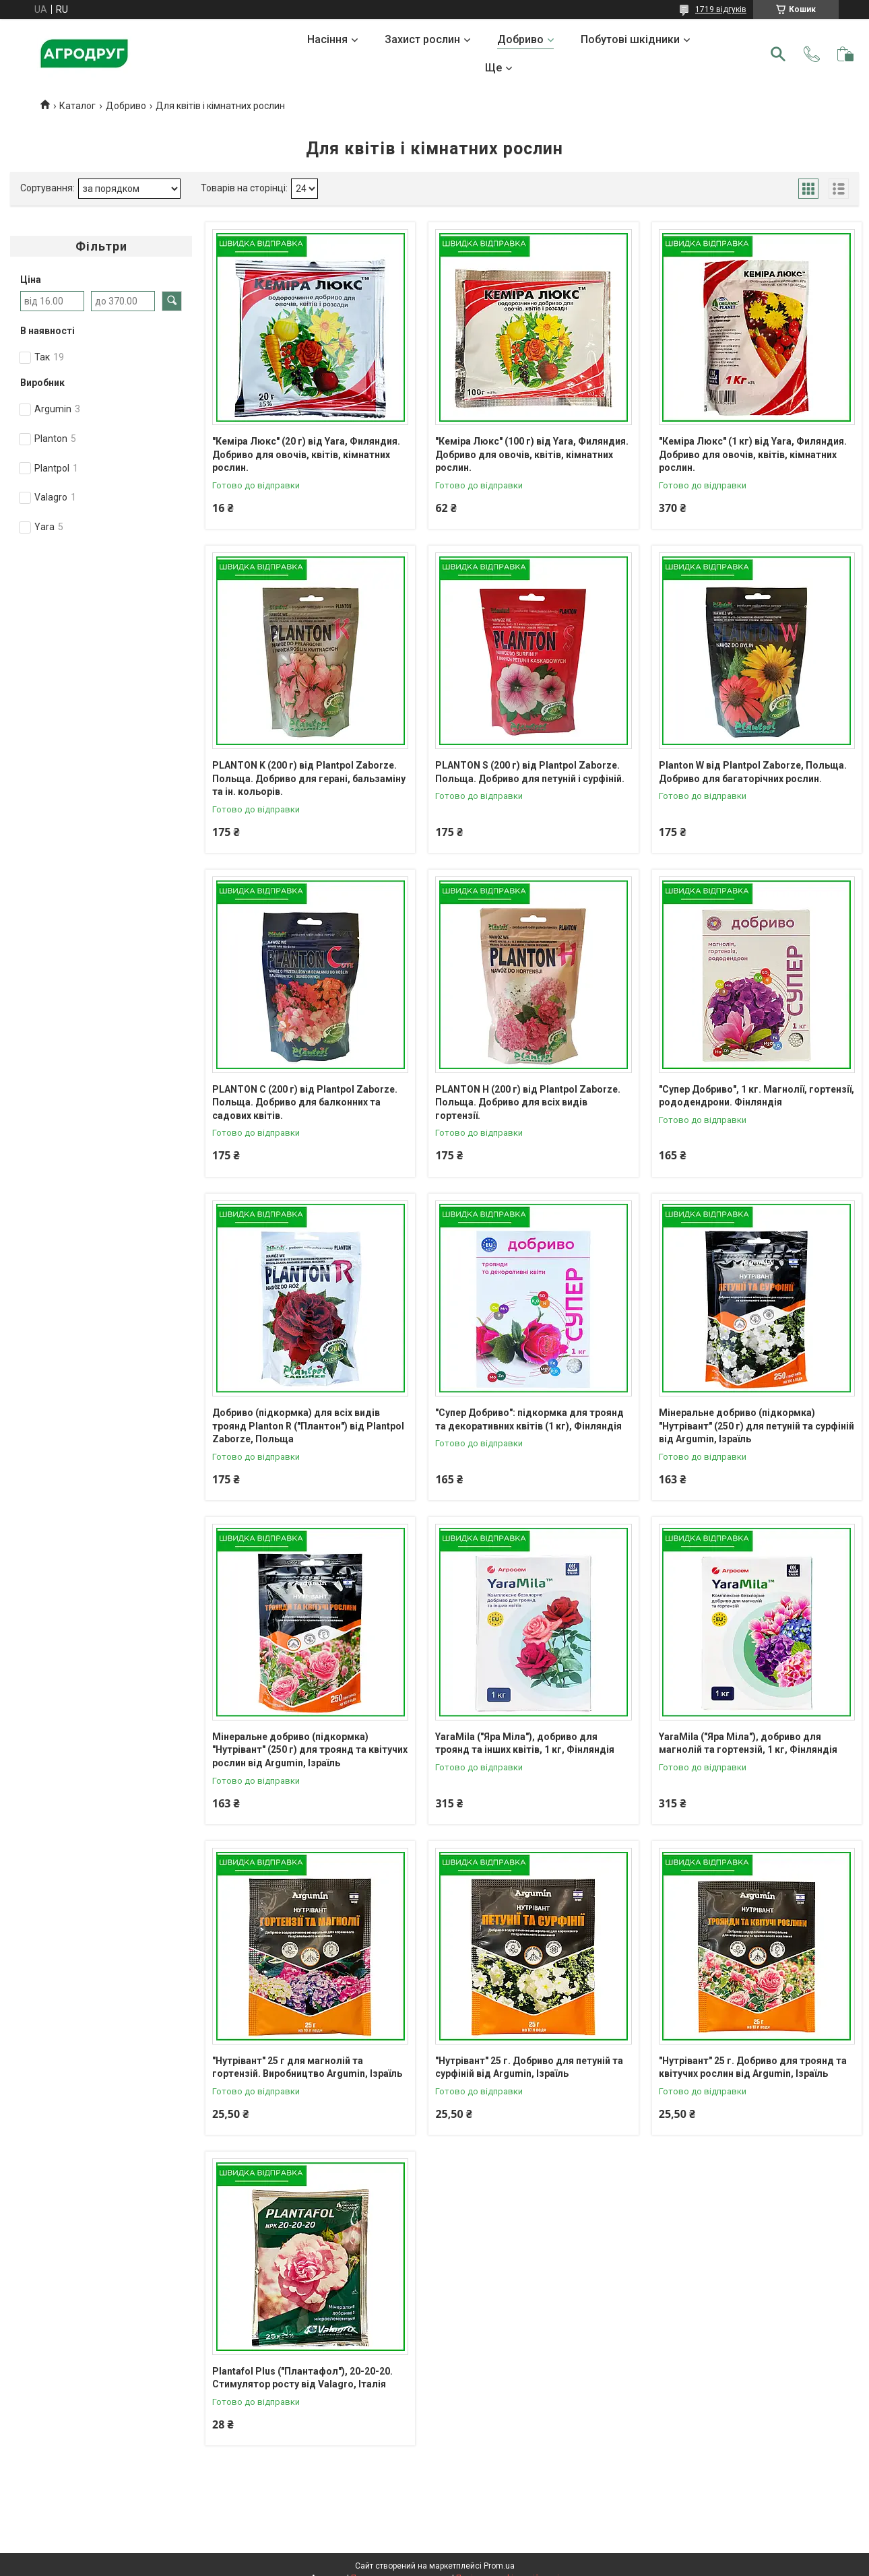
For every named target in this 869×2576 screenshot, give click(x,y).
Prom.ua (499, 2566)
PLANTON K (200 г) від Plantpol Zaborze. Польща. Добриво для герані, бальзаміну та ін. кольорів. (309, 778)
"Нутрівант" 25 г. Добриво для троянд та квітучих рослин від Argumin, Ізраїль (753, 2067)
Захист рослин (422, 39)
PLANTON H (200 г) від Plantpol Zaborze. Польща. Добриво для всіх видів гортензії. (527, 1102)
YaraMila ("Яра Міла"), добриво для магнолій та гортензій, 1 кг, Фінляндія (748, 1743)
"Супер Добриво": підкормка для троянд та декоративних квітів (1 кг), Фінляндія (529, 1419)
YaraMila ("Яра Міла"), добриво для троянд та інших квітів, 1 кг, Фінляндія (524, 1743)
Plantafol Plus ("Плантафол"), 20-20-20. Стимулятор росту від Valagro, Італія (302, 2378)
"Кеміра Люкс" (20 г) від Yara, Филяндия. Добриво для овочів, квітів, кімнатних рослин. (306, 454)
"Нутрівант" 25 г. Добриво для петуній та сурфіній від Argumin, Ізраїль (529, 2067)
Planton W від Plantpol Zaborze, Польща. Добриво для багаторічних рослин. (753, 772)
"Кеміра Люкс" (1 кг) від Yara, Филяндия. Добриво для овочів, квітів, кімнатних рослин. (753, 454)
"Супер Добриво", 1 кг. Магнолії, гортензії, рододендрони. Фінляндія (756, 1096)
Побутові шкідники (630, 39)
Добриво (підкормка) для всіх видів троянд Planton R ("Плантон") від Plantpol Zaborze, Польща (308, 1425)
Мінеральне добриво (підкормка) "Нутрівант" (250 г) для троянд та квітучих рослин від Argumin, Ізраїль (310, 1749)
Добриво (520, 39)
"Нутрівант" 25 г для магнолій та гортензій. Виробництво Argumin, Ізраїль (307, 2067)
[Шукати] (778, 53)
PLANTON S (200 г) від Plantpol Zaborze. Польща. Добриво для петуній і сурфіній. (529, 772)
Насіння (327, 39)
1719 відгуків (720, 9)
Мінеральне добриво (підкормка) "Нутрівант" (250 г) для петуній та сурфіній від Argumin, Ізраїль (756, 1425)
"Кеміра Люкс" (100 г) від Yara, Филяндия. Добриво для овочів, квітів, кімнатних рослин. (532, 454)
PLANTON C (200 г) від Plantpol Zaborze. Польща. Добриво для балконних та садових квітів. (304, 1102)
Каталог (77, 105)
